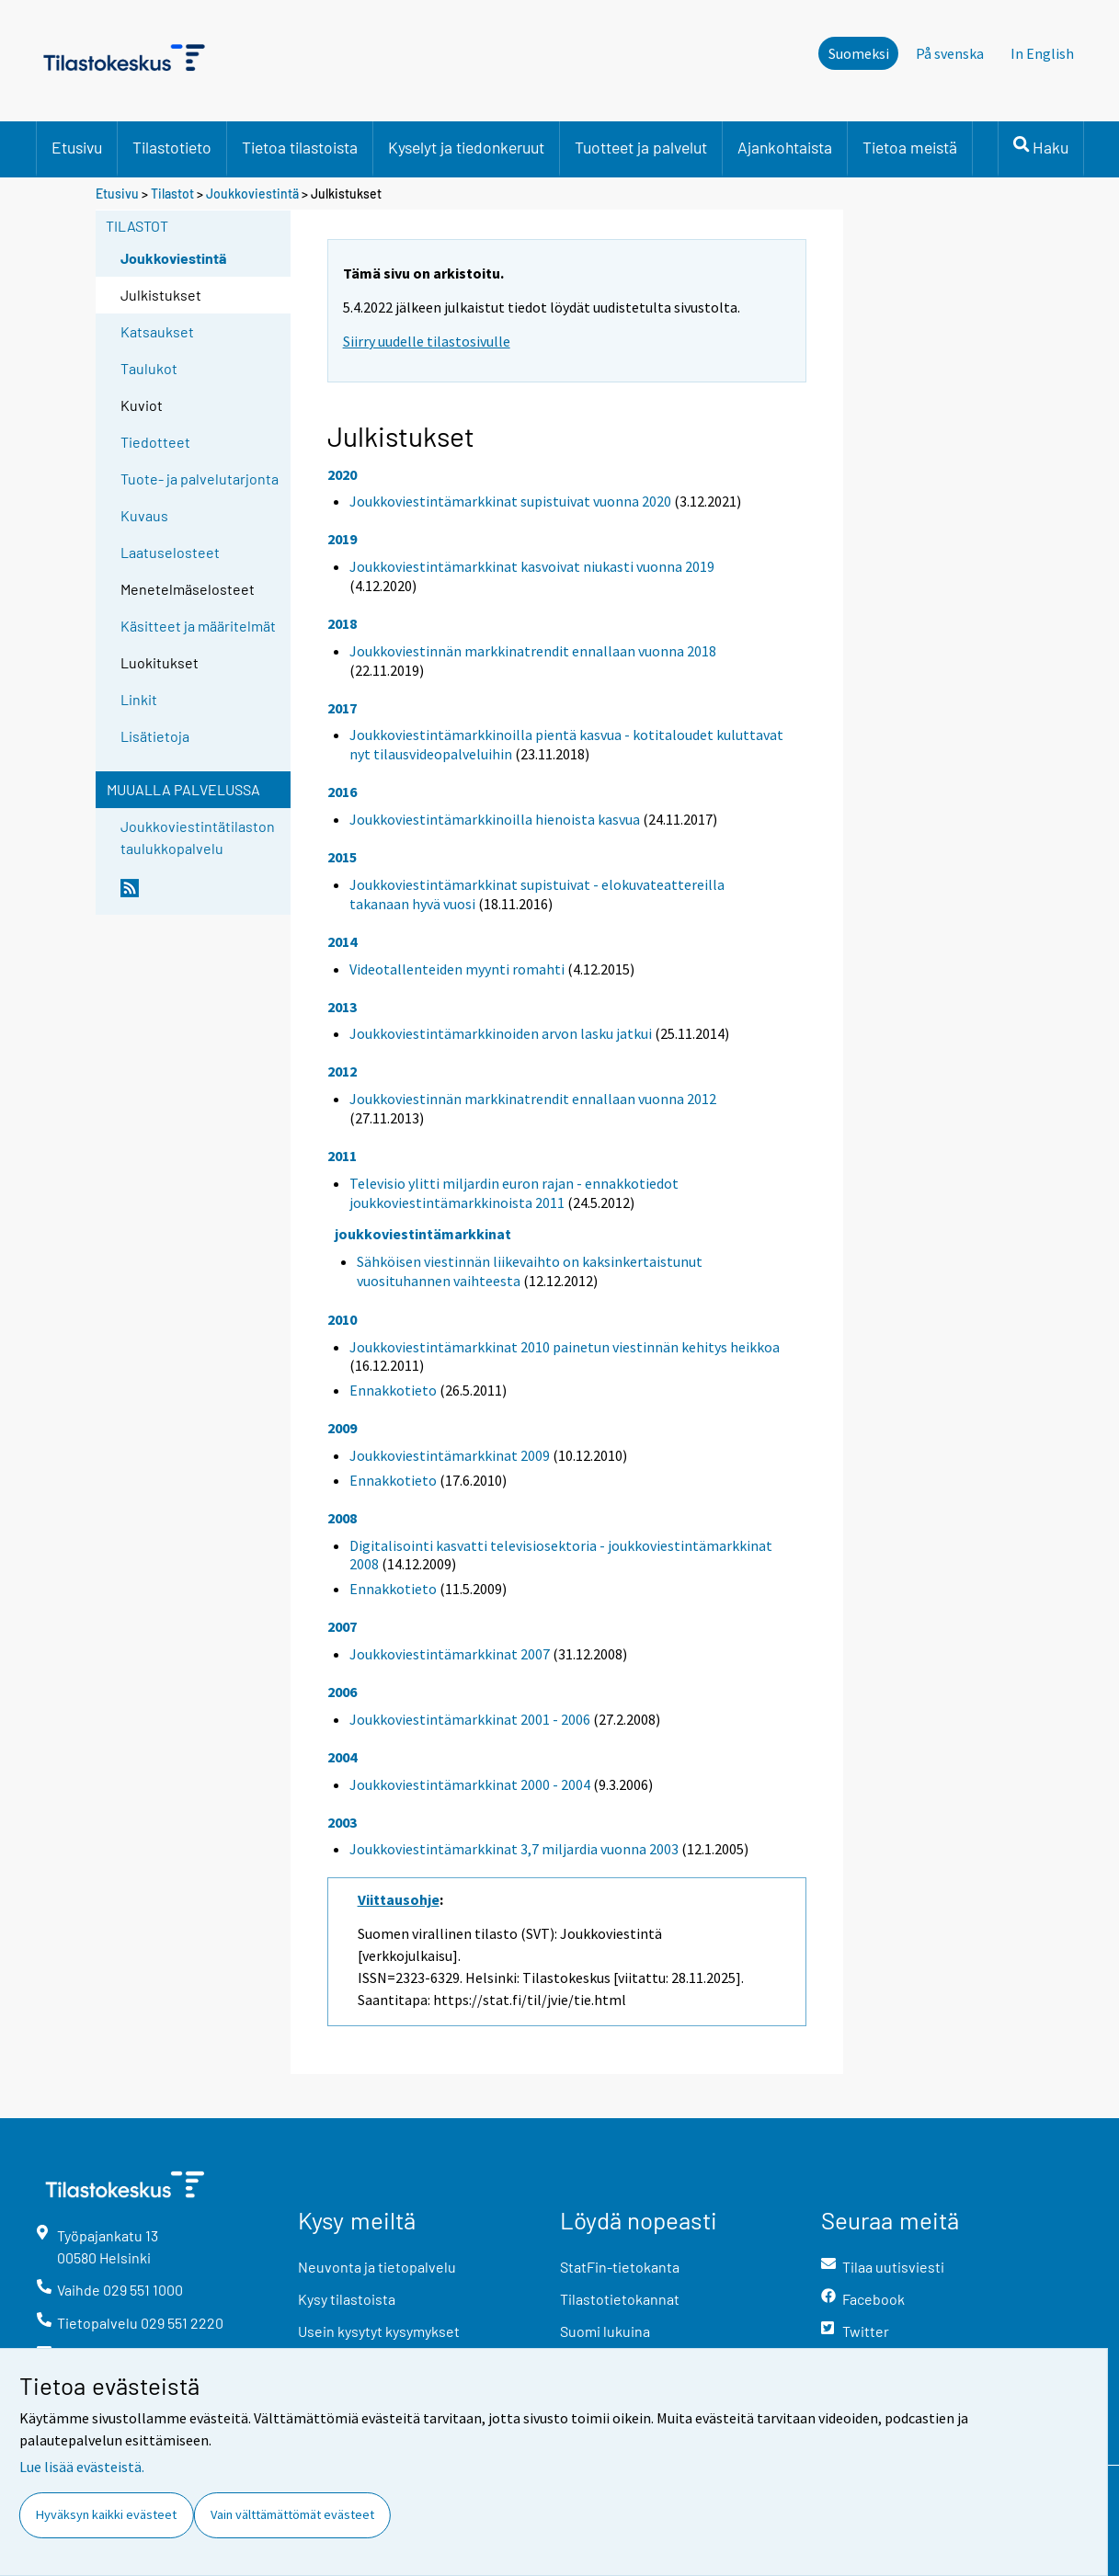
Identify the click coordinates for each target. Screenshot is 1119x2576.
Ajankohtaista (784, 147)
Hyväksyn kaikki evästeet (106, 2514)
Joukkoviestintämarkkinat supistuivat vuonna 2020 (510, 501)
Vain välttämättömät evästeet (292, 2514)
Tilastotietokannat (619, 2299)
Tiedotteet (155, 441)
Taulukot (148, 368)
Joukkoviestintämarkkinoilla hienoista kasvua (494, 819)
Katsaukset (157, 331)
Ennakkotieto (393, 1390)
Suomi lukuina (605, 2331)
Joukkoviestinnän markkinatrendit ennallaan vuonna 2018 (532, 651)
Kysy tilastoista (346, 2299)
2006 (342, 1691)
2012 (342, 1071)
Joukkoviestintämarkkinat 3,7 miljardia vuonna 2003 (514, 1849)
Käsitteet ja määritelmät (198, 625)
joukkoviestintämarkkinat (423, 1234)
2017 (342, 708)
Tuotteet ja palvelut (641, 147)
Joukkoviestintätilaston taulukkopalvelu (197, 837)
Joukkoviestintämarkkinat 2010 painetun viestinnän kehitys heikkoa (564, 1347)
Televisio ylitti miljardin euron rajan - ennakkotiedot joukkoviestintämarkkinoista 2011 (514, 1193)
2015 (342, 857)
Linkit (138, 699)
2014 (342, 941)
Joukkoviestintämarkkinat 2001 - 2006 (469, 1719)
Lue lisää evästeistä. (81, 2466)
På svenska (950, 53)
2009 (342, 1428)
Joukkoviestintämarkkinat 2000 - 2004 (469, 1784)
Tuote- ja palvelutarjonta (199, 478)
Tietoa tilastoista (300, 147)
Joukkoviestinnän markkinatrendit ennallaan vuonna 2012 (532, 1098)
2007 (342, 1626)
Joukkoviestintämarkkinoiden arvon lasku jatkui (500, 1033)
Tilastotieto (171, 147)
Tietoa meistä (909, 147)
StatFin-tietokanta (619, 2266)
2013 (342, 1006)
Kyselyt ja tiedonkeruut (466, 147)
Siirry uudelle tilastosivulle (426, 341)
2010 (342, 1319)
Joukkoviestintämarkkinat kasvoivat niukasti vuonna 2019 (531, 566)
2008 (342, 1518)
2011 (342, 1155)
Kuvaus (144, 515)
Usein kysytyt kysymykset (379, 2331)
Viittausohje (399, 1899)
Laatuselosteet (170, 552)
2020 (342, 474)
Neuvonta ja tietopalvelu (377, 2266)
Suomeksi (858, 53)
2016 (342, 791)
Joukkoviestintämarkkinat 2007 (449, 1654)
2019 (342, 539)
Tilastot (172, 193)
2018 (342, 623)
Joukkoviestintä (252, 193)
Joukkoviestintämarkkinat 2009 (449, 1455)
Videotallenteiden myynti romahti (457, 969)
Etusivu (76, 147)
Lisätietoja (154, 736)
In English (1042, 53)
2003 (342, 1822)
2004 (342, 1757)
